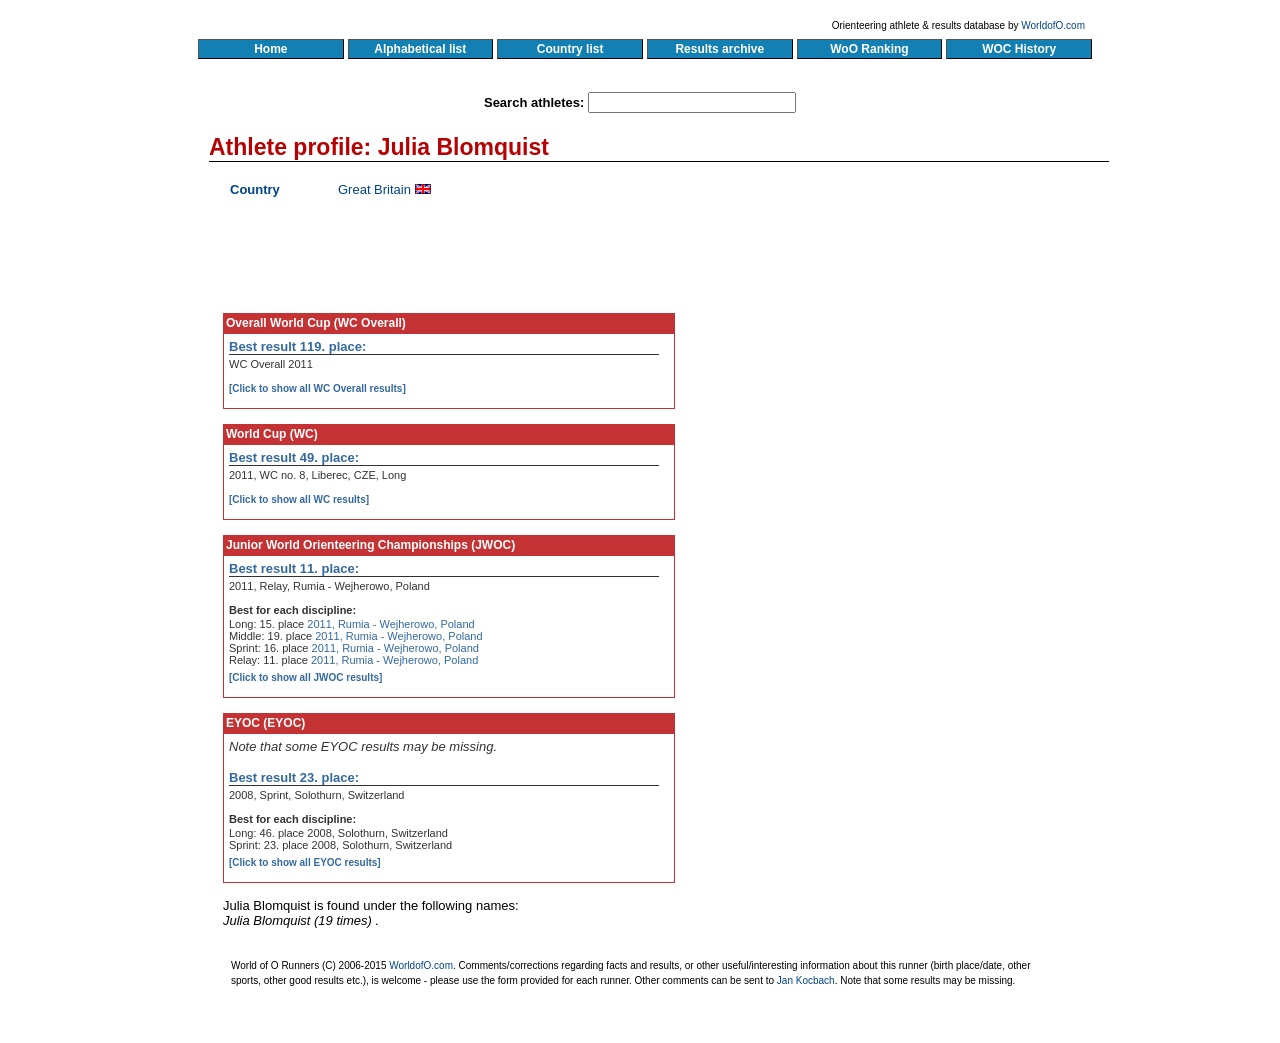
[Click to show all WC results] (299, 499)
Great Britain (374, 189)
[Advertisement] (917, 365)
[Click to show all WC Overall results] (317, 388)
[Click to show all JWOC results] (305, 677)
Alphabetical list (420, 49)
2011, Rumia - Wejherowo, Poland (390, 624)
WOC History (1018, 49)
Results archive (720, 49)
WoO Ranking (870, 49)
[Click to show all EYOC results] (305, 862)
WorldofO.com (1053, 25)
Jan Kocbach (806, 980)
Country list (570, 49)
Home (270, 49)
